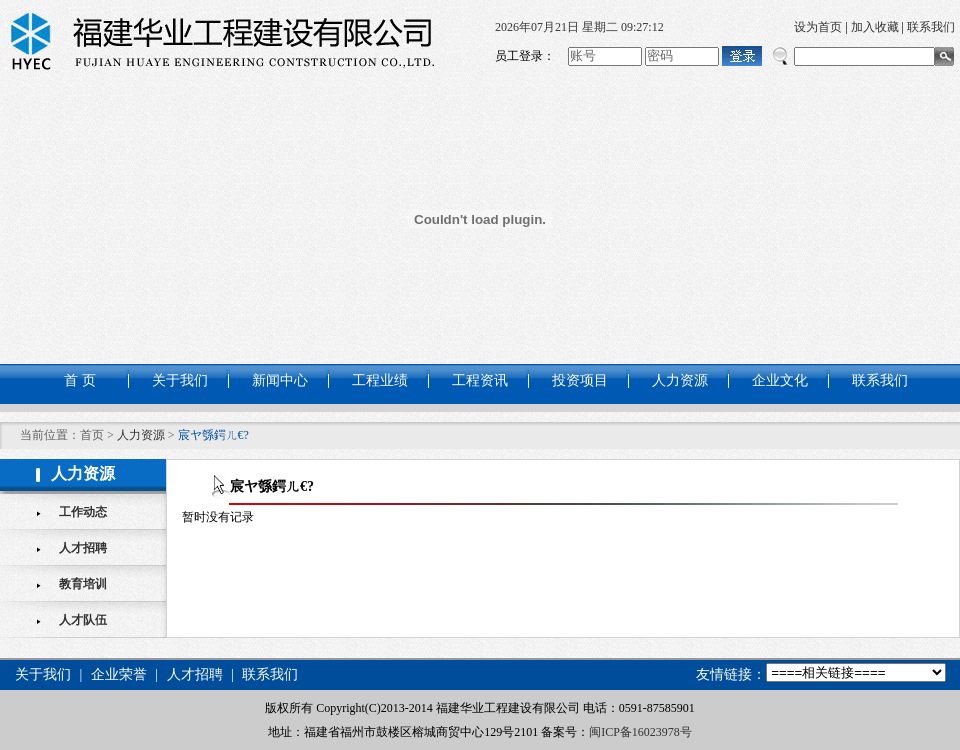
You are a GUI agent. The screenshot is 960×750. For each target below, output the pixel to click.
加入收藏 (875, 27)
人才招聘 (83, 548)
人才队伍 (83, 620)
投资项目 (580, 380)
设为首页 (818, 27)
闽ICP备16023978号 (640, 732)
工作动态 (83, 512)
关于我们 (180, 380)
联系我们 (931, 27)
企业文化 (780, 380)
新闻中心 (280, 380)
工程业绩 (380, 380)
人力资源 (680, 380)
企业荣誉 (118, 674)
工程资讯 (480, 380)
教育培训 (83, 584)
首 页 (80, 380)
